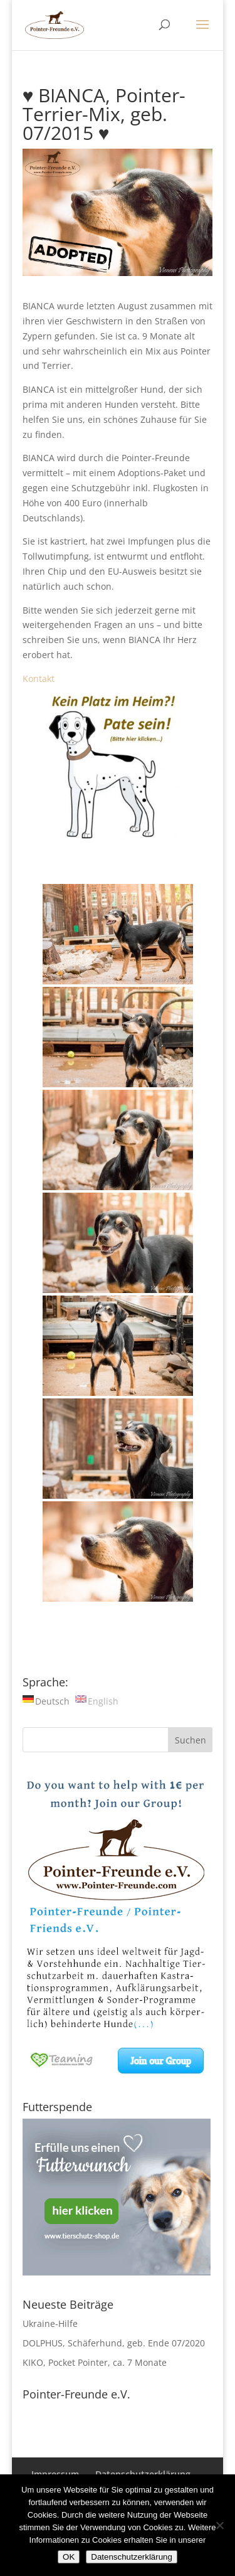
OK (69, 2557)
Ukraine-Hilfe (50, 2323)
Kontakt (39, 678)
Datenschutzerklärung (131, 2557)
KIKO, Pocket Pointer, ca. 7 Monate (95, 2362)
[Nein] (219, 2525)
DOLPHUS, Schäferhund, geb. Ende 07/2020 (114, 2343)
